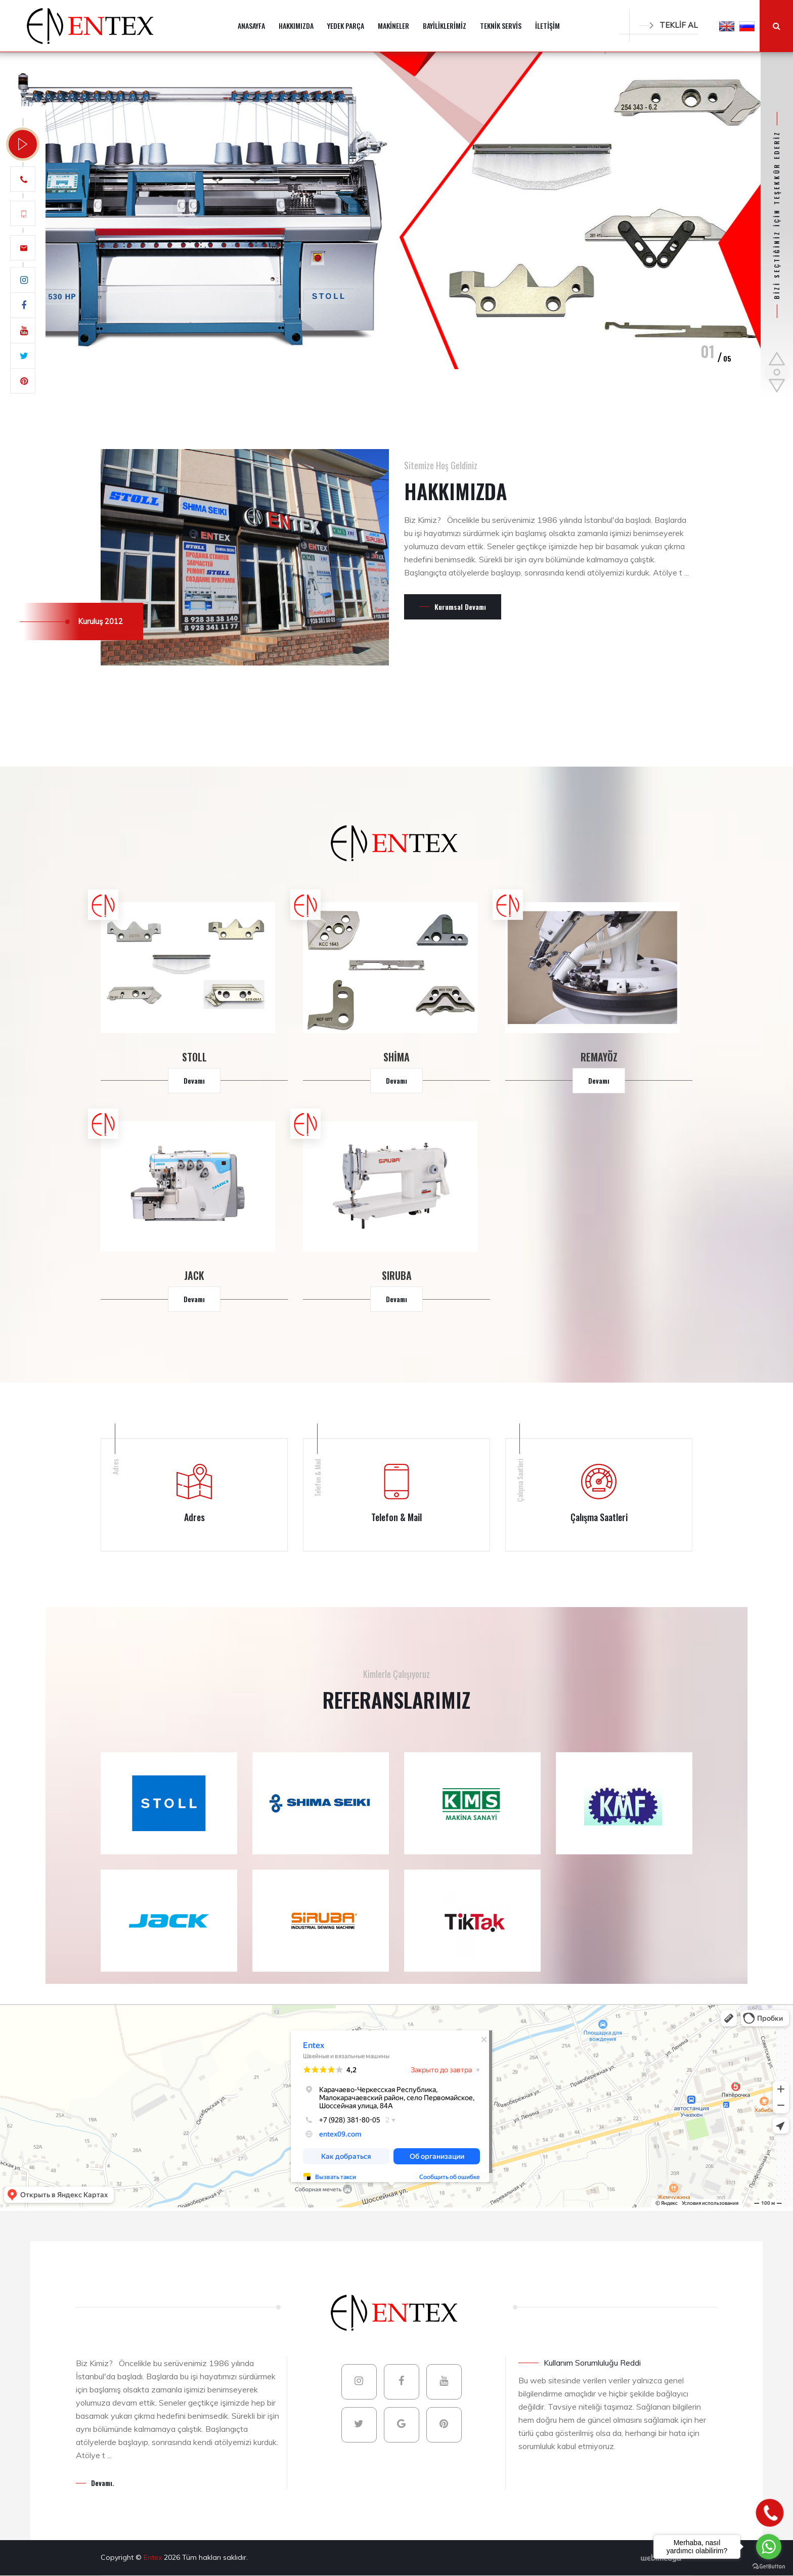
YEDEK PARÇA (345, 25)
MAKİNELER (393, 25)
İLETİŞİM (547, 25)
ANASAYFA (251, 25)
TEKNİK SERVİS (500, 25)
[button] (726, 25)
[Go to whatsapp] (768, 2546)
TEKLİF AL (668, 25)
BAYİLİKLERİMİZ (444, 25)
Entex (154, 2557)
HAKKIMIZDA (296, 25)
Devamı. (102, 2482)
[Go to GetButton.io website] (769, 2566)
